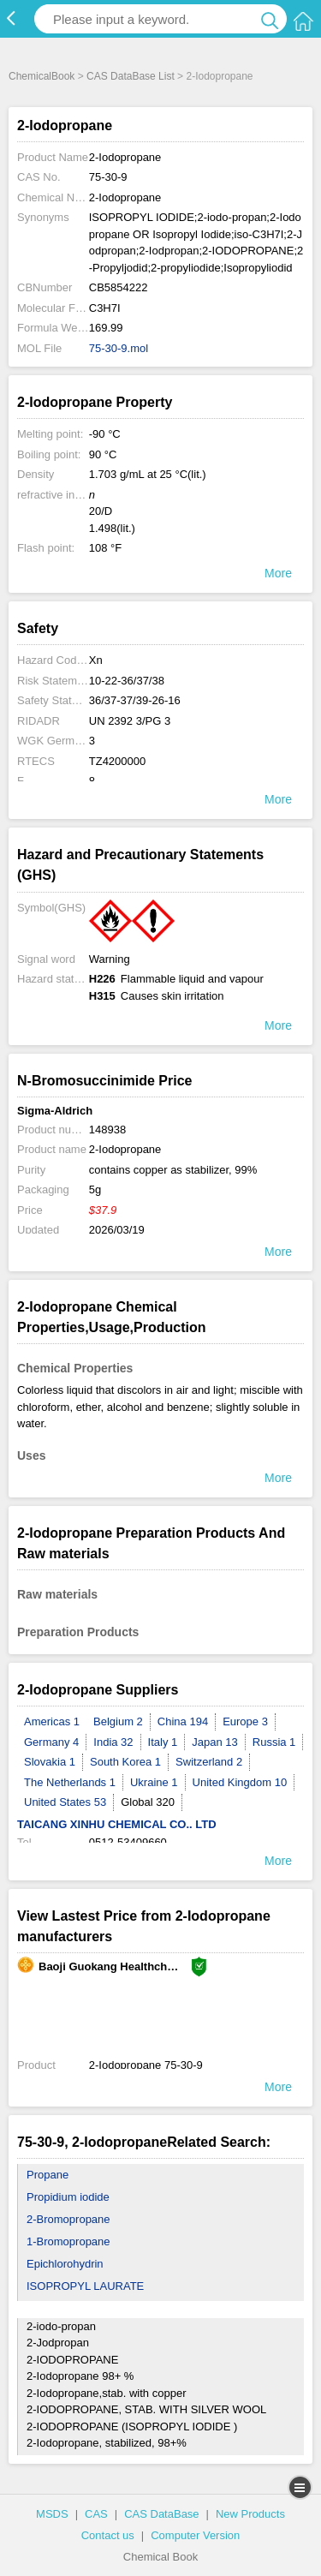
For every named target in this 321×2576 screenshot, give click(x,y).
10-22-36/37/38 (126, 680)
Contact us (107, 2535)
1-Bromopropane (68, 2241)
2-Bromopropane (68, 2219)
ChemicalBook (41, 76)
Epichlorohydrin (65, 2263)
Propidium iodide (68, 2196)
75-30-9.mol (118, 348)
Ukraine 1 (154, 1782)
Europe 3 (245, 1721)
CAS (96, 2513)
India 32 (113, 1742)
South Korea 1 (125, 1761)
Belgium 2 (118, 1721)
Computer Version (195, 2535)
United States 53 (65, 1802)
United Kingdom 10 (240, 1782)
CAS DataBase (161, 2513)
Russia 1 (274, 1742)
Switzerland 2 (208, 1761)
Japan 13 (215, 1742)
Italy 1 (163, 1742)
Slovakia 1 (49, 1761)
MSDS (52, 2513)
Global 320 (148, 1802)
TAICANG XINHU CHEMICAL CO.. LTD (117, 1824)
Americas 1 (52, 1721)
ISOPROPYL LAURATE (85, 2286)
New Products (250, 2513)
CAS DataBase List (130, 76)
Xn (96, 660)
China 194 (183, 1721)
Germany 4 (51, 1742)
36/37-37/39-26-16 (135, 700)
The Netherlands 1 (70, 1782)
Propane (47, 2174)
